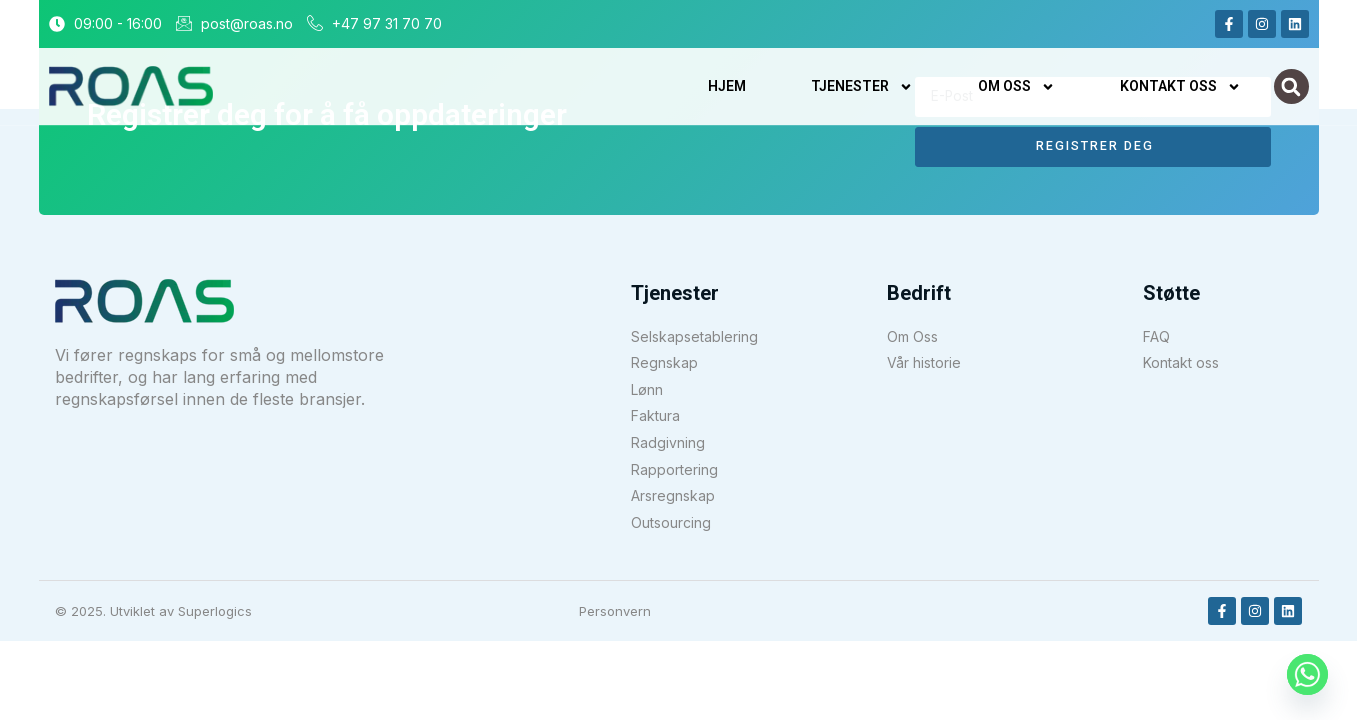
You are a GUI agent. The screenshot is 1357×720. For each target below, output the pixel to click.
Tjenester (862, 87)
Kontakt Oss (1180, 87)
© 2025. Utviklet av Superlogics (153, 611)
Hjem (727, 86)
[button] (1291, 86)
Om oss (1016, 87)
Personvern (615, 611)
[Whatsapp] (1307, 674)
